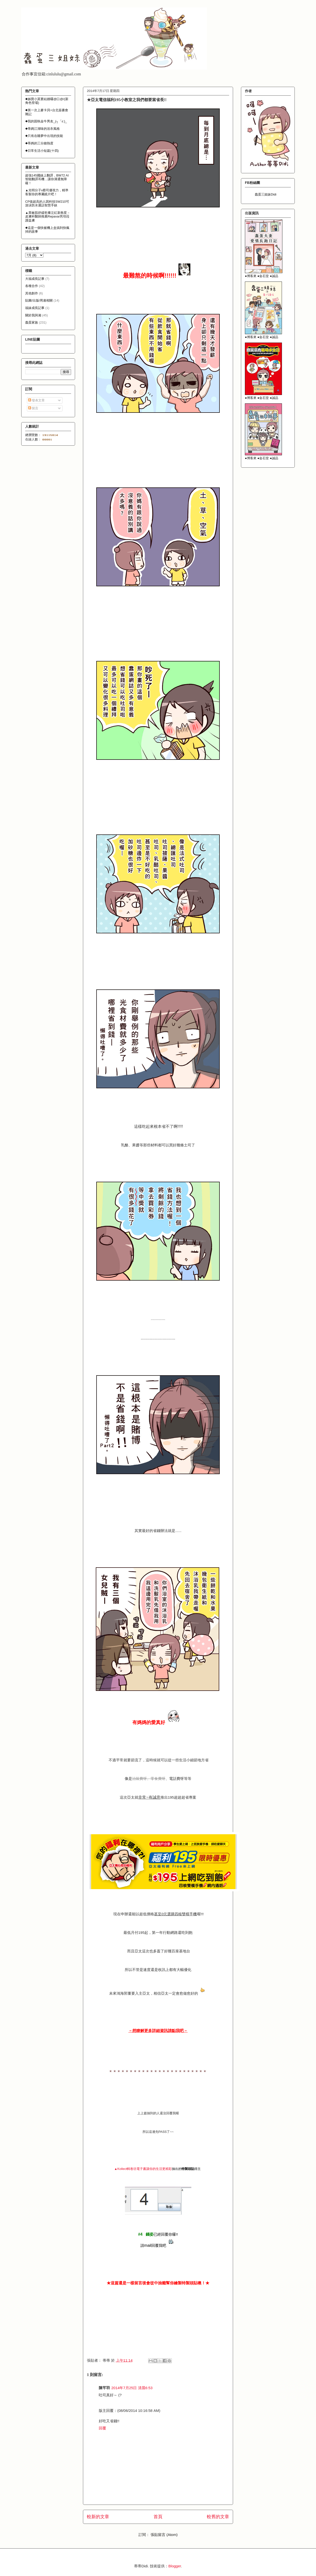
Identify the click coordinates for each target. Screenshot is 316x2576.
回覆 (102, 2428)
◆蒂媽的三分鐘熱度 (39, 143)
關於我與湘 (33, 315)
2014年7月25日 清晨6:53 (132, 2388)
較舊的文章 (218, 2516)
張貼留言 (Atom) (164, 2534)
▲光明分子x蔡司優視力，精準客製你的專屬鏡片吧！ (46, 192)
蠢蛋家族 (31, 322)
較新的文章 (98, 2516)
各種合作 (31, 286)
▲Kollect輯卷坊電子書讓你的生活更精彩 (143, 2169)
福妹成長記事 (34, 308)
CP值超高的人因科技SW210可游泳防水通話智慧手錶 (47, 203)
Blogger (174, 2566)
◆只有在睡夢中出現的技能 (44, 136)
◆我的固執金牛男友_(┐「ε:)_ (46, 121)
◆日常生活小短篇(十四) (42, 151)
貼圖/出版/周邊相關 (39, 300)
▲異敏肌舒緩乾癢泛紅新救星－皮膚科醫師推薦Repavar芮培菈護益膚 (47, 216)
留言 (33, 408)
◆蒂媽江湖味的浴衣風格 (42, 129)
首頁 (158, 2516)
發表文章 (36, 400)
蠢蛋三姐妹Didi (265, 194)
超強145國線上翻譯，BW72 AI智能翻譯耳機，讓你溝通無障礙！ (47, 179)
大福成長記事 (34, 279)
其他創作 (31, 293)
